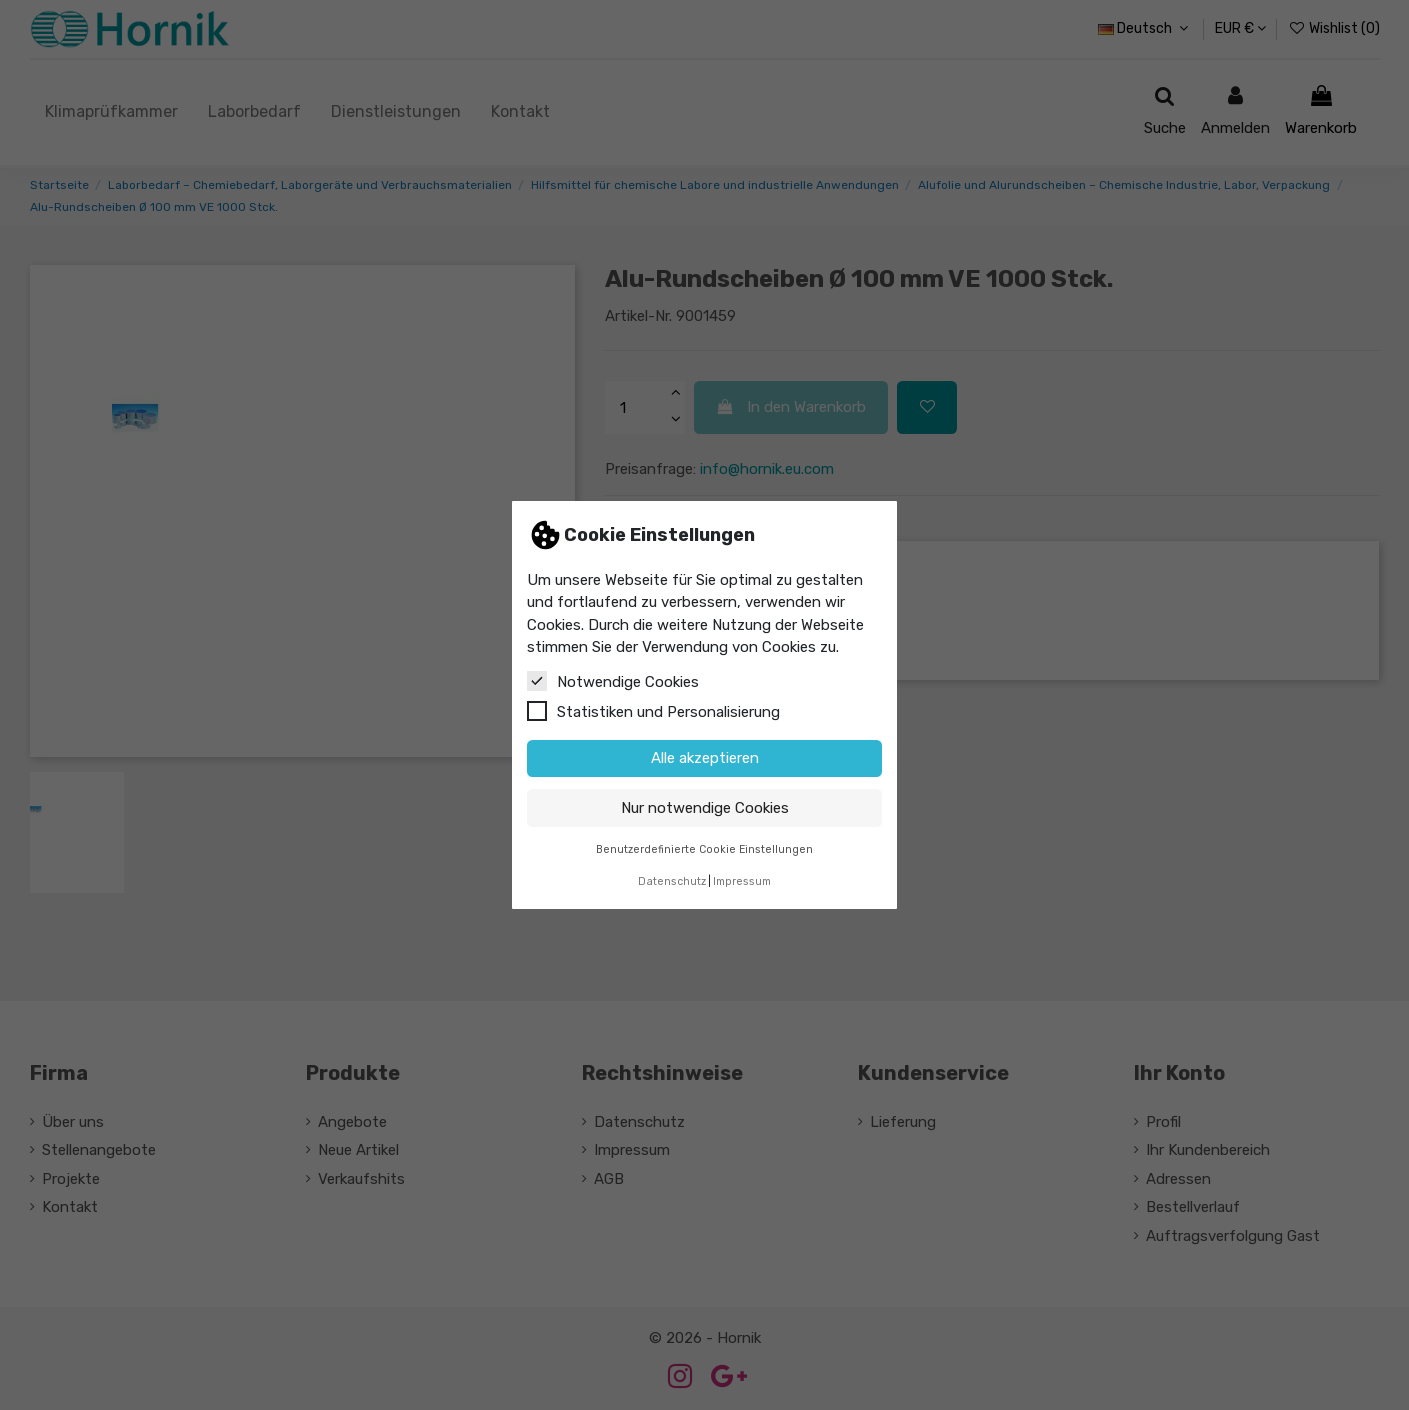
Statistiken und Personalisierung (653, 711)
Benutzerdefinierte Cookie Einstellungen (704, 849)
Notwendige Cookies (613, 681)
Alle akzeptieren (705, 758)
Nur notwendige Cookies (705, 808)
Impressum (742, 881)
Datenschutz (672, 881)
